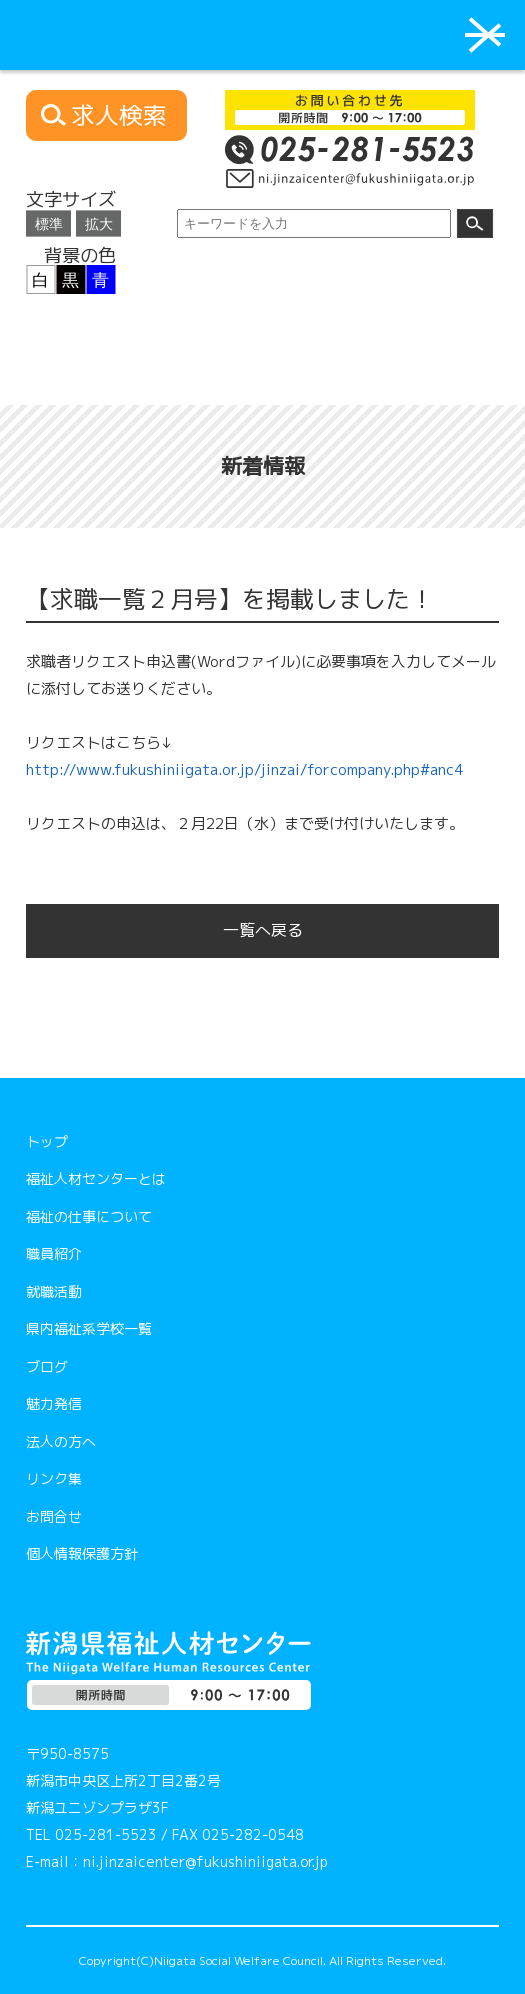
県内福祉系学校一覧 (89, 1328)
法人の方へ (61, 1441)
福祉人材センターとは (96, 1178)
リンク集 (54, 1478)
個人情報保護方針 (82, 1553)
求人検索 (119, 115)
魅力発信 (54, 1403)
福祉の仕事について (89, 1216)
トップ (47, 1141)
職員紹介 (54, 1253)
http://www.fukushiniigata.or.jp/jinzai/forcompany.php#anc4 (244, 769)
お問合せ (54, 1516)
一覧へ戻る (263, 930)
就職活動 (54, 1291)
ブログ (47, 1366)
